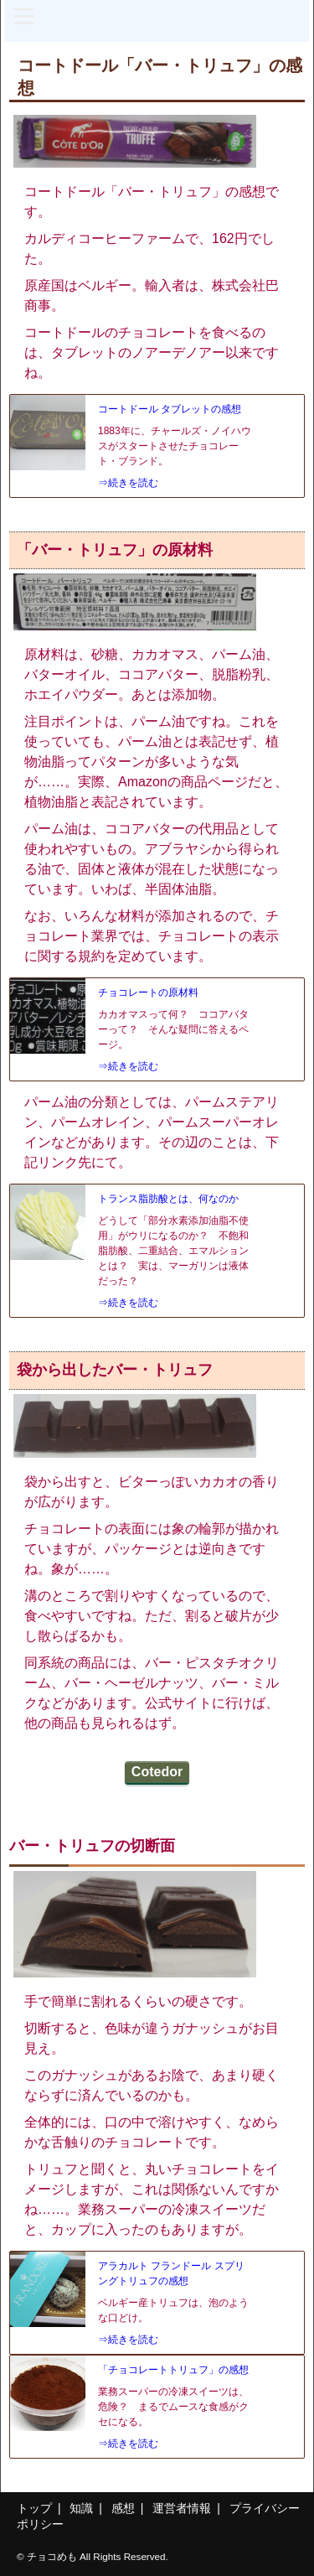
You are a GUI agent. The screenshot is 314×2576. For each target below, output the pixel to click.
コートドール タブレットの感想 (169, 409)
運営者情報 (181, 2508)
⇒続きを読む (128, 483)
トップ (34, 2508)
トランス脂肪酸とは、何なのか (168, 1199)
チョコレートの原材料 (148, 992)
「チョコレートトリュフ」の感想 (173, 2370)
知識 (81, 2508)
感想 (123, 2508)
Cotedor (157, 1772)
